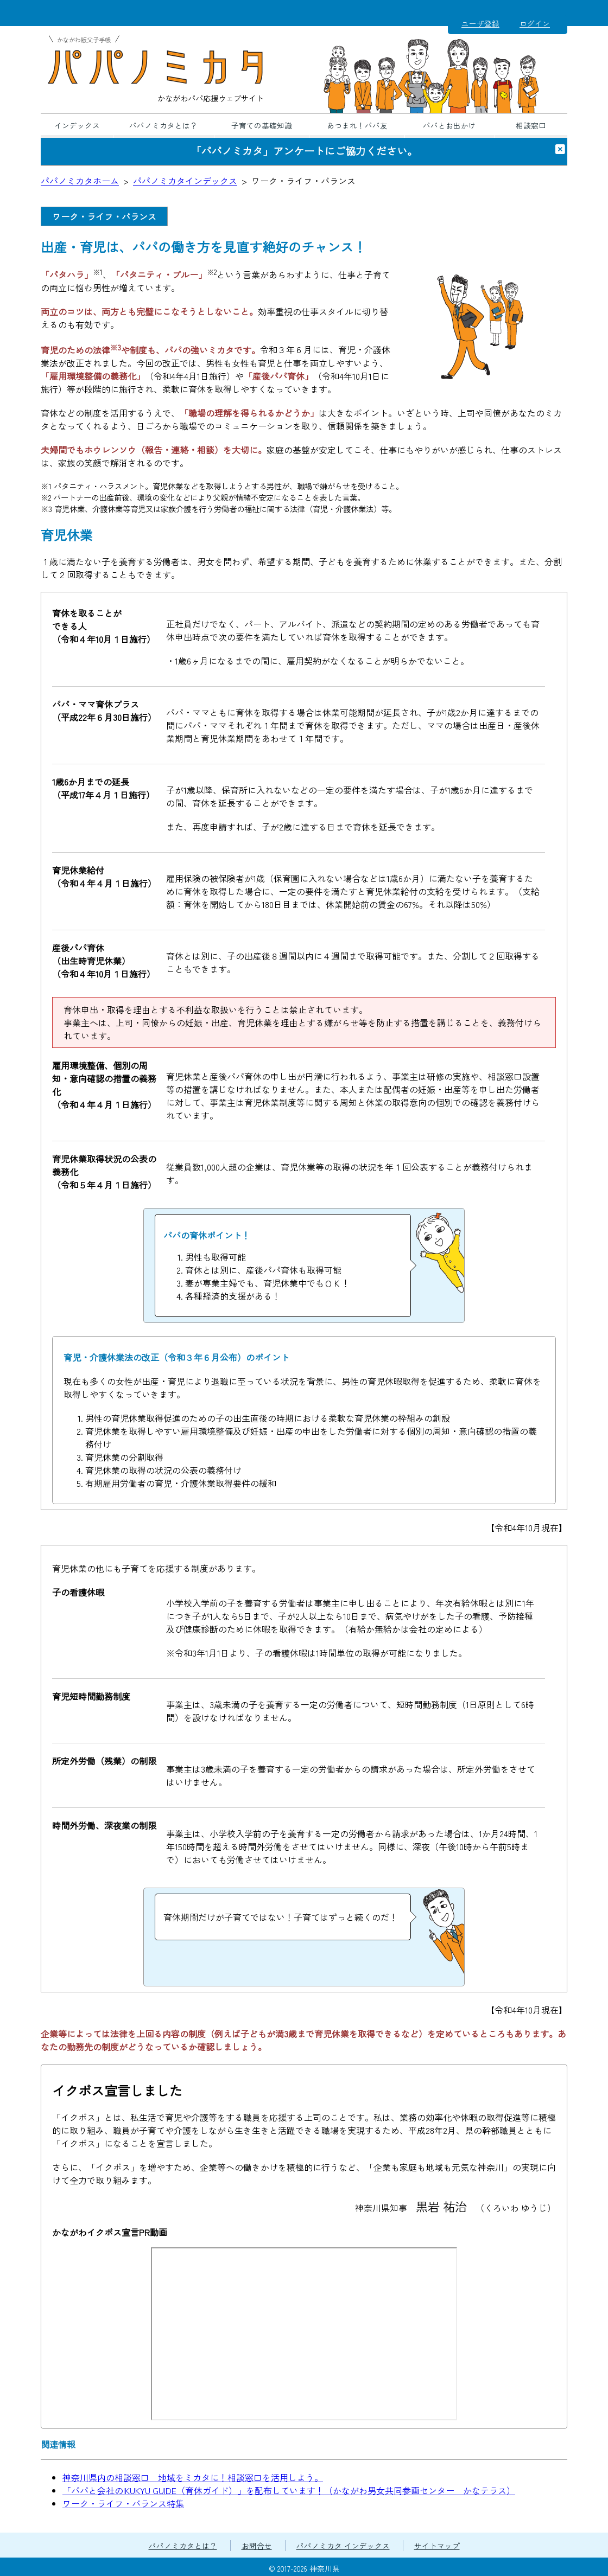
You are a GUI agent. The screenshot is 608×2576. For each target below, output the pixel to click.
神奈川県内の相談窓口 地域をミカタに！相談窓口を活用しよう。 (192, 2477)
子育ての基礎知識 (261, 125)
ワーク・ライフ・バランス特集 (123, 2503)
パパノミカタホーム (80, 180)
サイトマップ (437, 2545)
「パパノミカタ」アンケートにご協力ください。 (304, 150)
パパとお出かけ (449, 125)
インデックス (77, 125)
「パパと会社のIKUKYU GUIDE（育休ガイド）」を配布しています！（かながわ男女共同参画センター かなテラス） (288, 2490)
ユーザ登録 (480, 23)
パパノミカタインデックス (185, 180)
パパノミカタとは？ (163, 125)
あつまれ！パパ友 (357, 125)
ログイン (535, 23)
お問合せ (257, 2545)
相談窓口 (531, 125)
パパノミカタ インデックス (343, 2545)
